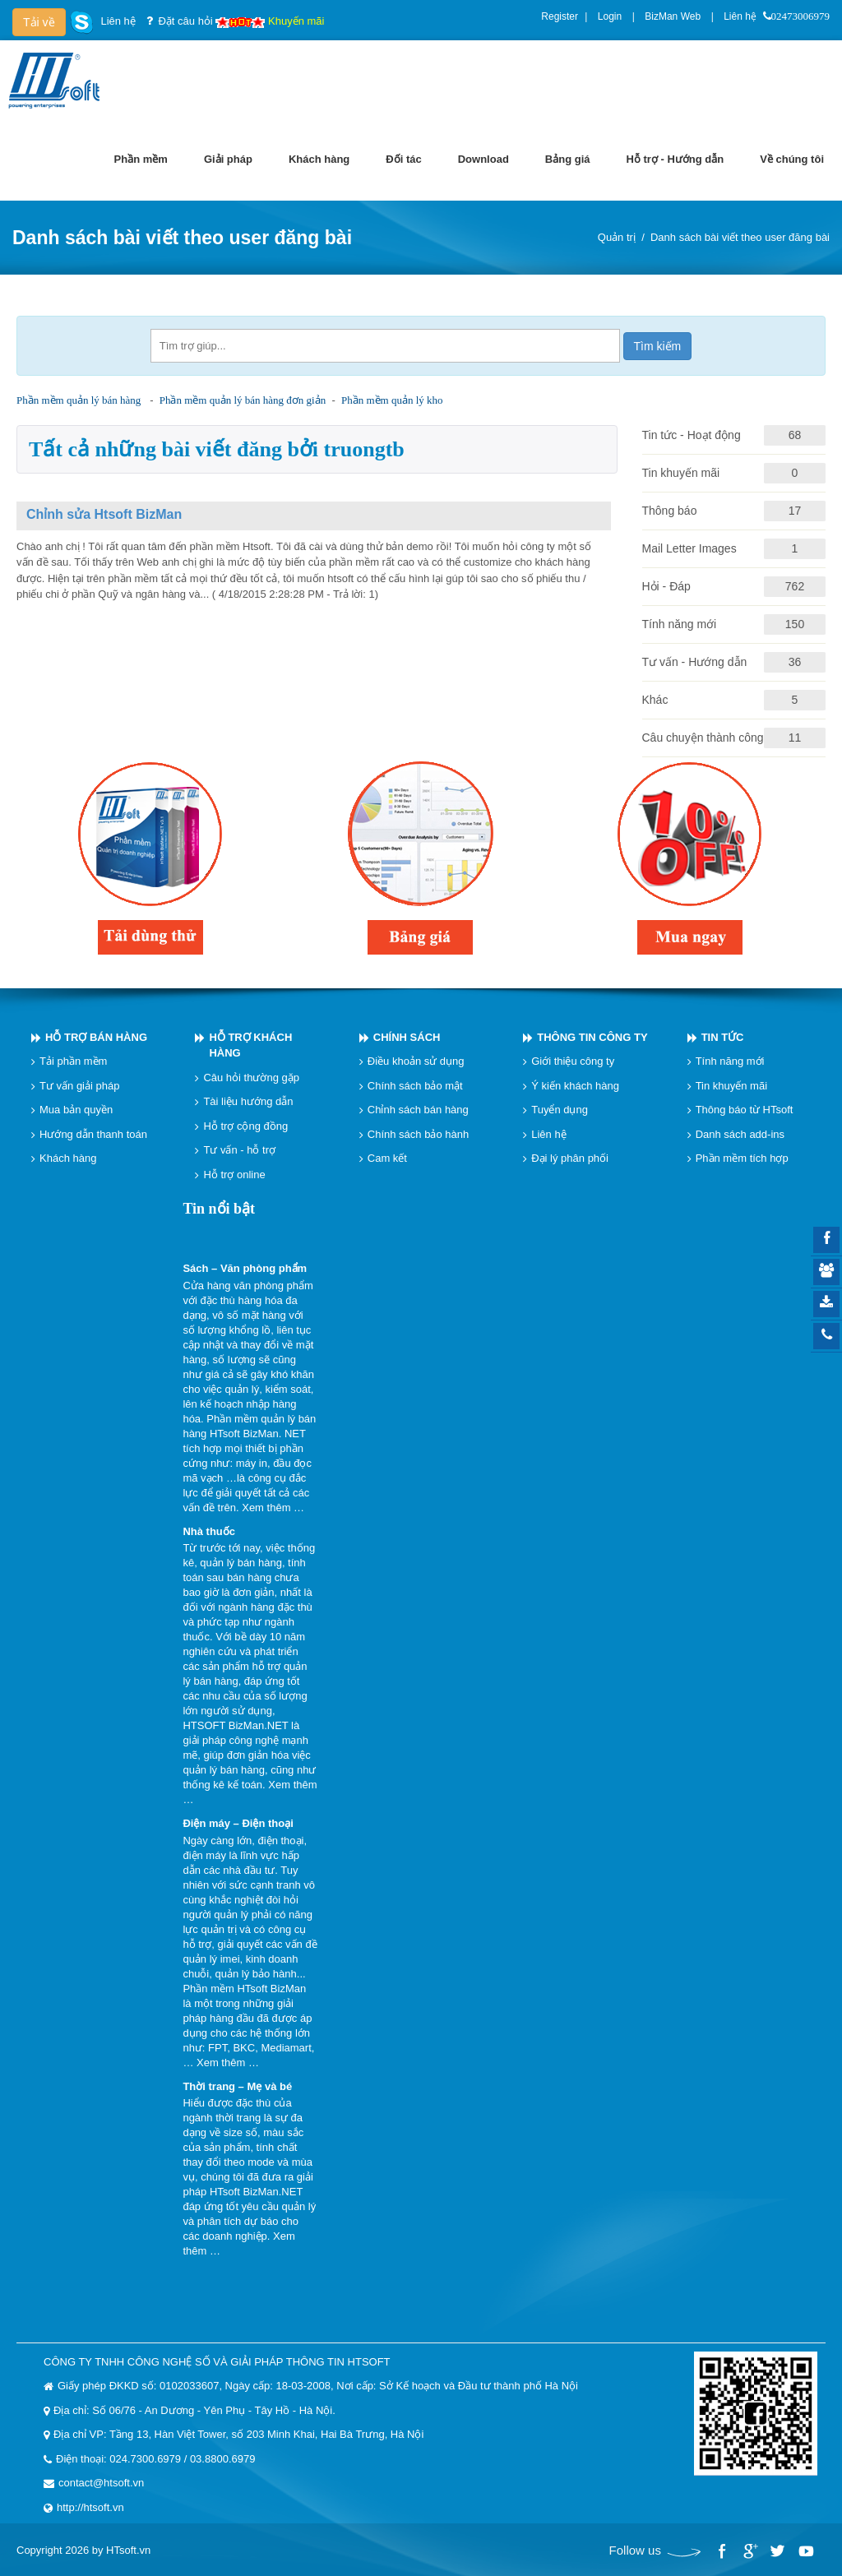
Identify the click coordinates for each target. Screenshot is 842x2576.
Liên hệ (740, 16)
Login (610, 16)
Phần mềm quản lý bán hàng (78, 400)
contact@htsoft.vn (101, 2483)
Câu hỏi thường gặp (251, 1077)
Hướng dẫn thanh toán (93, 1134)
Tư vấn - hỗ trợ (239, 1150)
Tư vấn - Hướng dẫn (694, 661)
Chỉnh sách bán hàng (418, 1109)
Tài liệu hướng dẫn (248, 1101)
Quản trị (617, 237)
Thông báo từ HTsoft (744, 1109)
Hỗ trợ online (234, 1174)
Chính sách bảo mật (415, 1086)
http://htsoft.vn (90, 2507)
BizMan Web (673, 16)
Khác (655, 699)
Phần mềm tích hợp (742, 1158)
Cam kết (387, 1158)
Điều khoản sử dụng (416, 1061)
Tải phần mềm (73, 1061)
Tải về (39, 22)
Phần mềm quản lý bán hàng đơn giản (243, 400)
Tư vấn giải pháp (79, 1086)
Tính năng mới (679, 624)
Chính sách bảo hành (418, 1134)
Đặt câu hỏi (185, 21)
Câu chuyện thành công (703, 737)
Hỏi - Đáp (666, 586)
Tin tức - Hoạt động (691, 435)
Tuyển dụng (559, 1109)
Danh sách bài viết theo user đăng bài (740, 237)
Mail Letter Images (689, 548)
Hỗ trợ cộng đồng (245, 1126)
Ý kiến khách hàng (575, 1086)
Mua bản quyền (76, 1109)
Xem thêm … (273, 1507)
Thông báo (669, 510)
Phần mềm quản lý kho (392, 400)
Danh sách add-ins (740, 1134)
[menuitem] (141, 159)
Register (559, 16)
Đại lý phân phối (569, 1158)
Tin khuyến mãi (681, 472)
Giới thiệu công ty (572, 1061)
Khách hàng (67, 1158)
